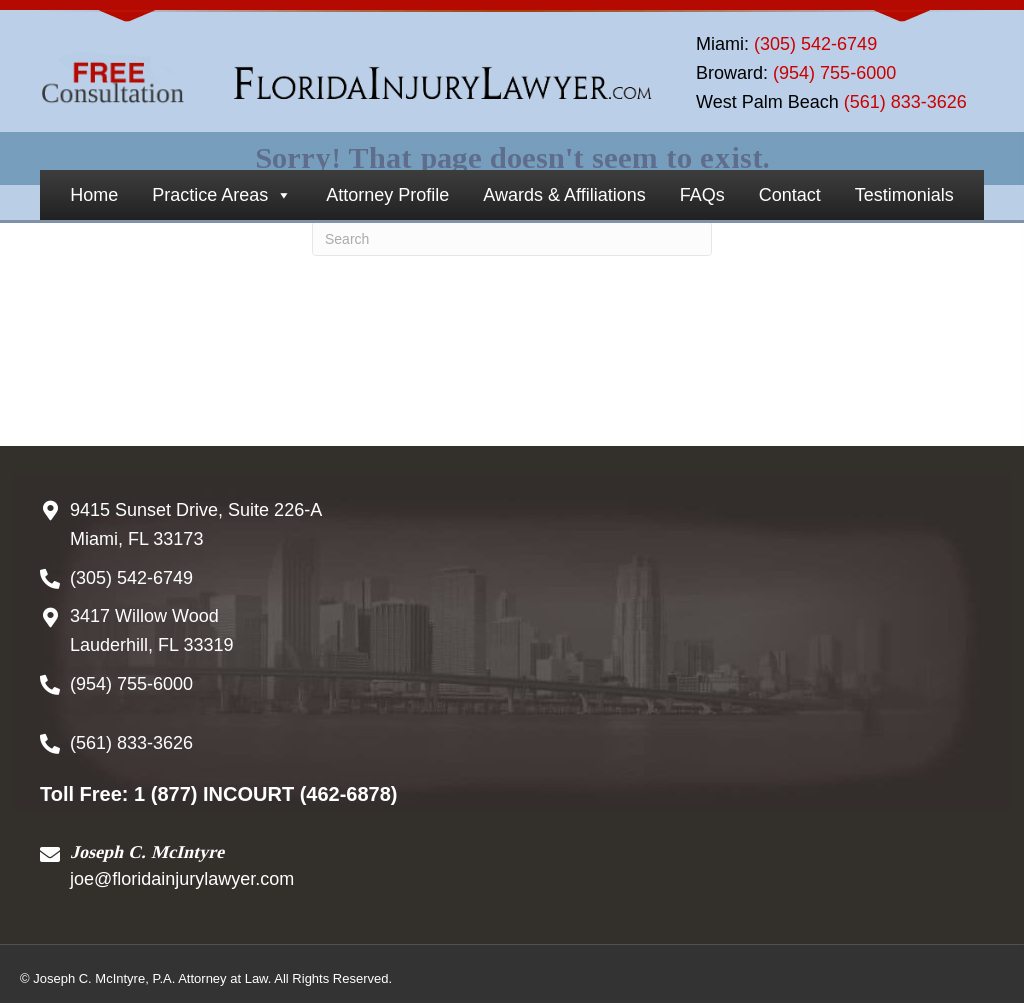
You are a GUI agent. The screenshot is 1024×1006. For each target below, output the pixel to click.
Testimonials (904, 195)
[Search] (512, 238)
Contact (790, 195)
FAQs (702, 195)
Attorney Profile (387, 195)
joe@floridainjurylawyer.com (182, 879)
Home (94, 195)
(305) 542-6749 (815, 44)
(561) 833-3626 (905, 102)
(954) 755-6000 (834, 73)
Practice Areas (222, 195)
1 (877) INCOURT (214, 794)
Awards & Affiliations (564, 195)
